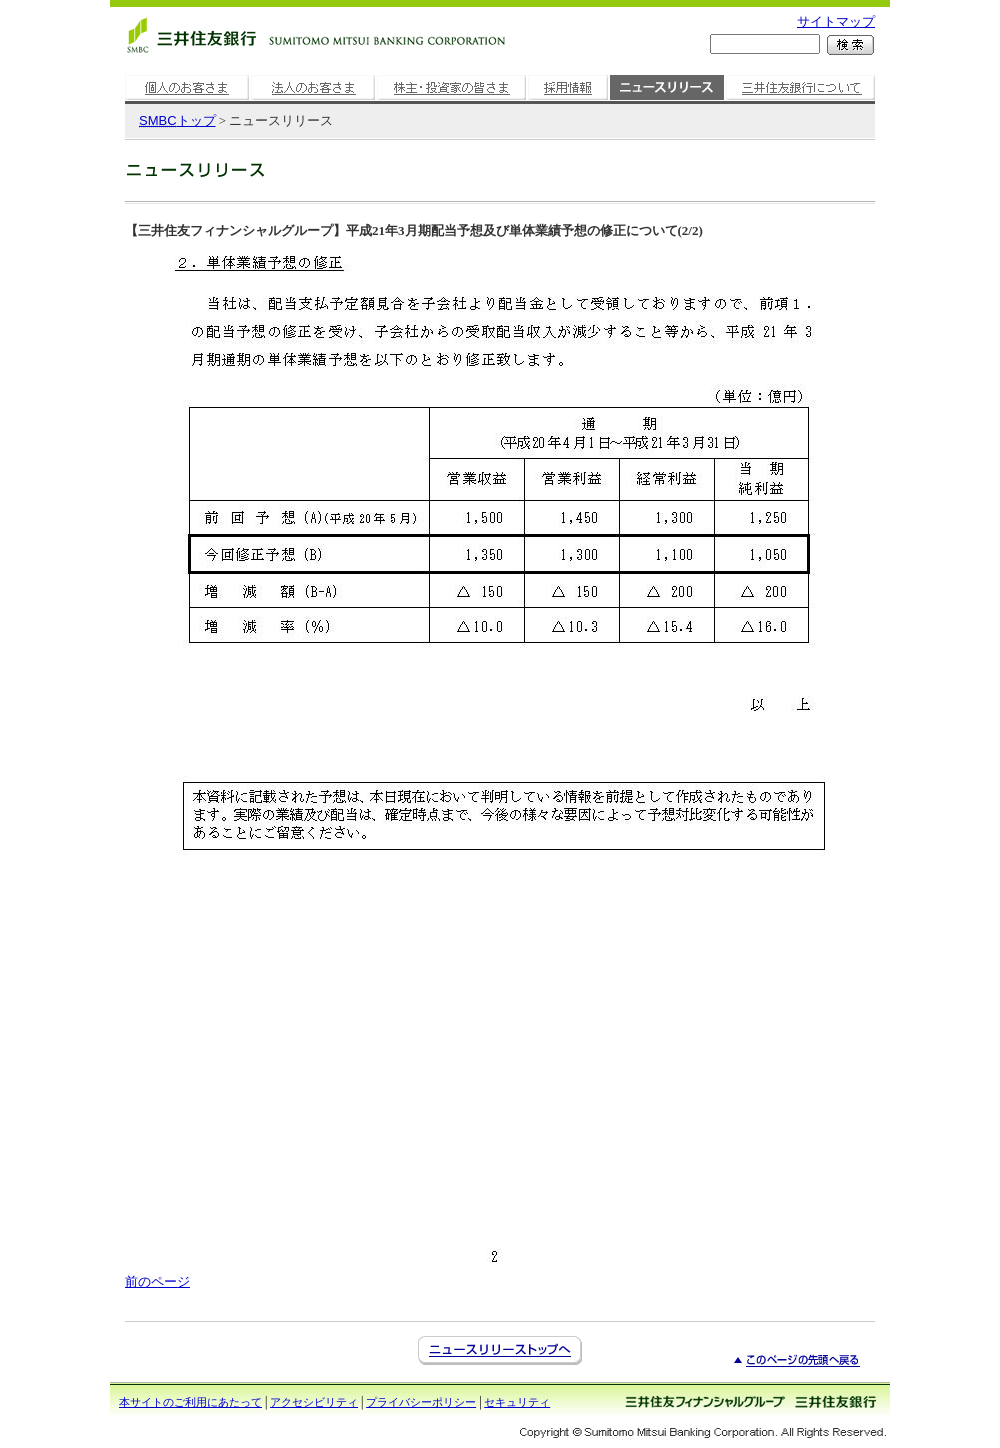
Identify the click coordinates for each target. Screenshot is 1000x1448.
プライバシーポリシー (421, 1402)
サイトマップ (836, 21)
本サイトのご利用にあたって (190, 1402)
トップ (177, 120)
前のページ (157, 1281)
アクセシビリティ (314, 1402)
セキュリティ (517, 1402)
